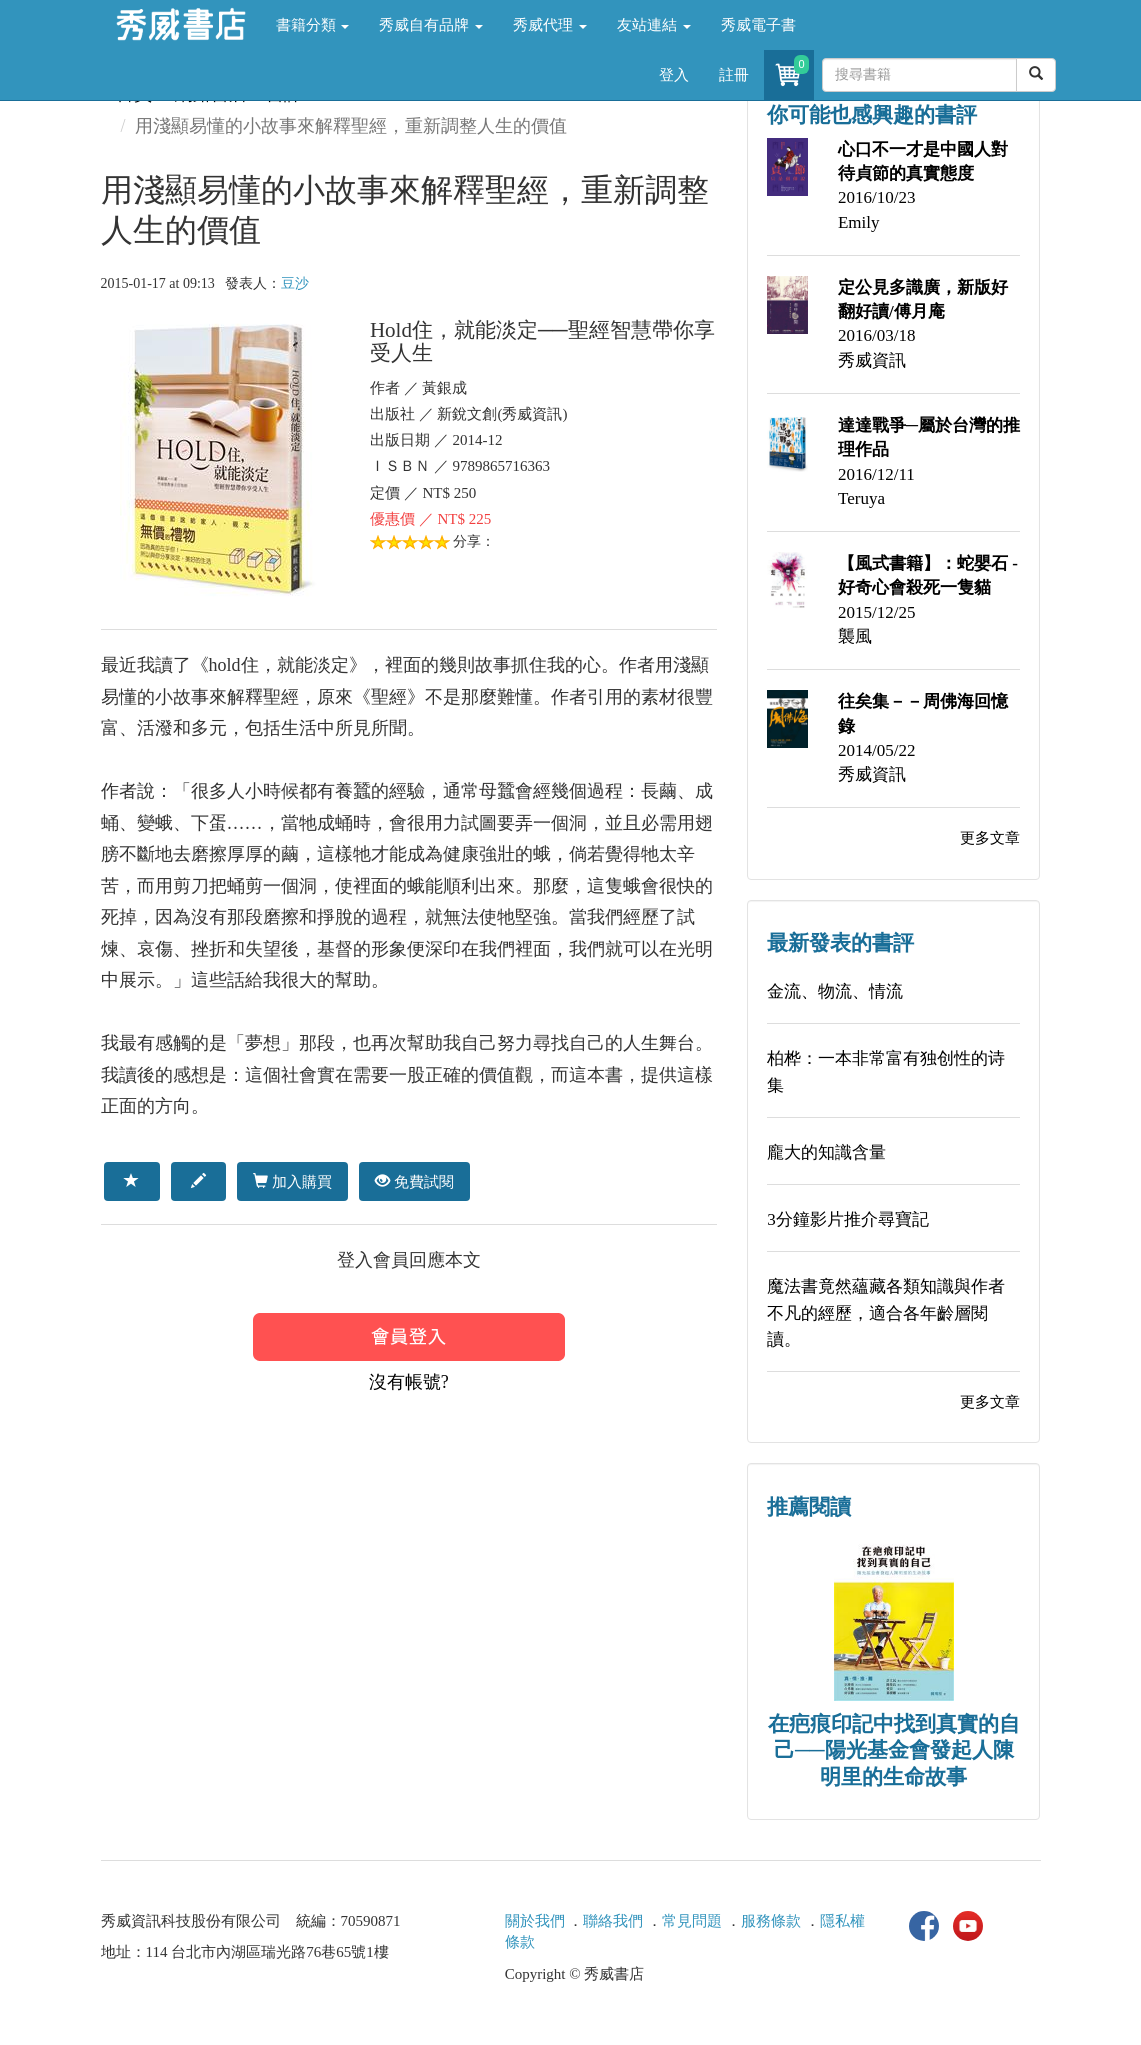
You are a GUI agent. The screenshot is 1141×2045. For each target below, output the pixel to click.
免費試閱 (414, 1181)
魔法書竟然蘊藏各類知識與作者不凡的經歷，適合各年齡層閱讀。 (886, 1313)
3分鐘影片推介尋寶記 (848, 1219)
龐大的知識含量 (826, 1152)
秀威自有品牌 (431, 25)
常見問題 (692, 1921)
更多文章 (990, 838)
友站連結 (654, 25)
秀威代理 (550, 25)
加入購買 (292, 1181)
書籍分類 (313, 25)
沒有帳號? (409, 1382)
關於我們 (535, 1921)
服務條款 (771, 1921)
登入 (674, 75)
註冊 (734, 75)
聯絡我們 (613, 1921)
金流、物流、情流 (835, 991)
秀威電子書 (758, 25)
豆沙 (295, 283)
